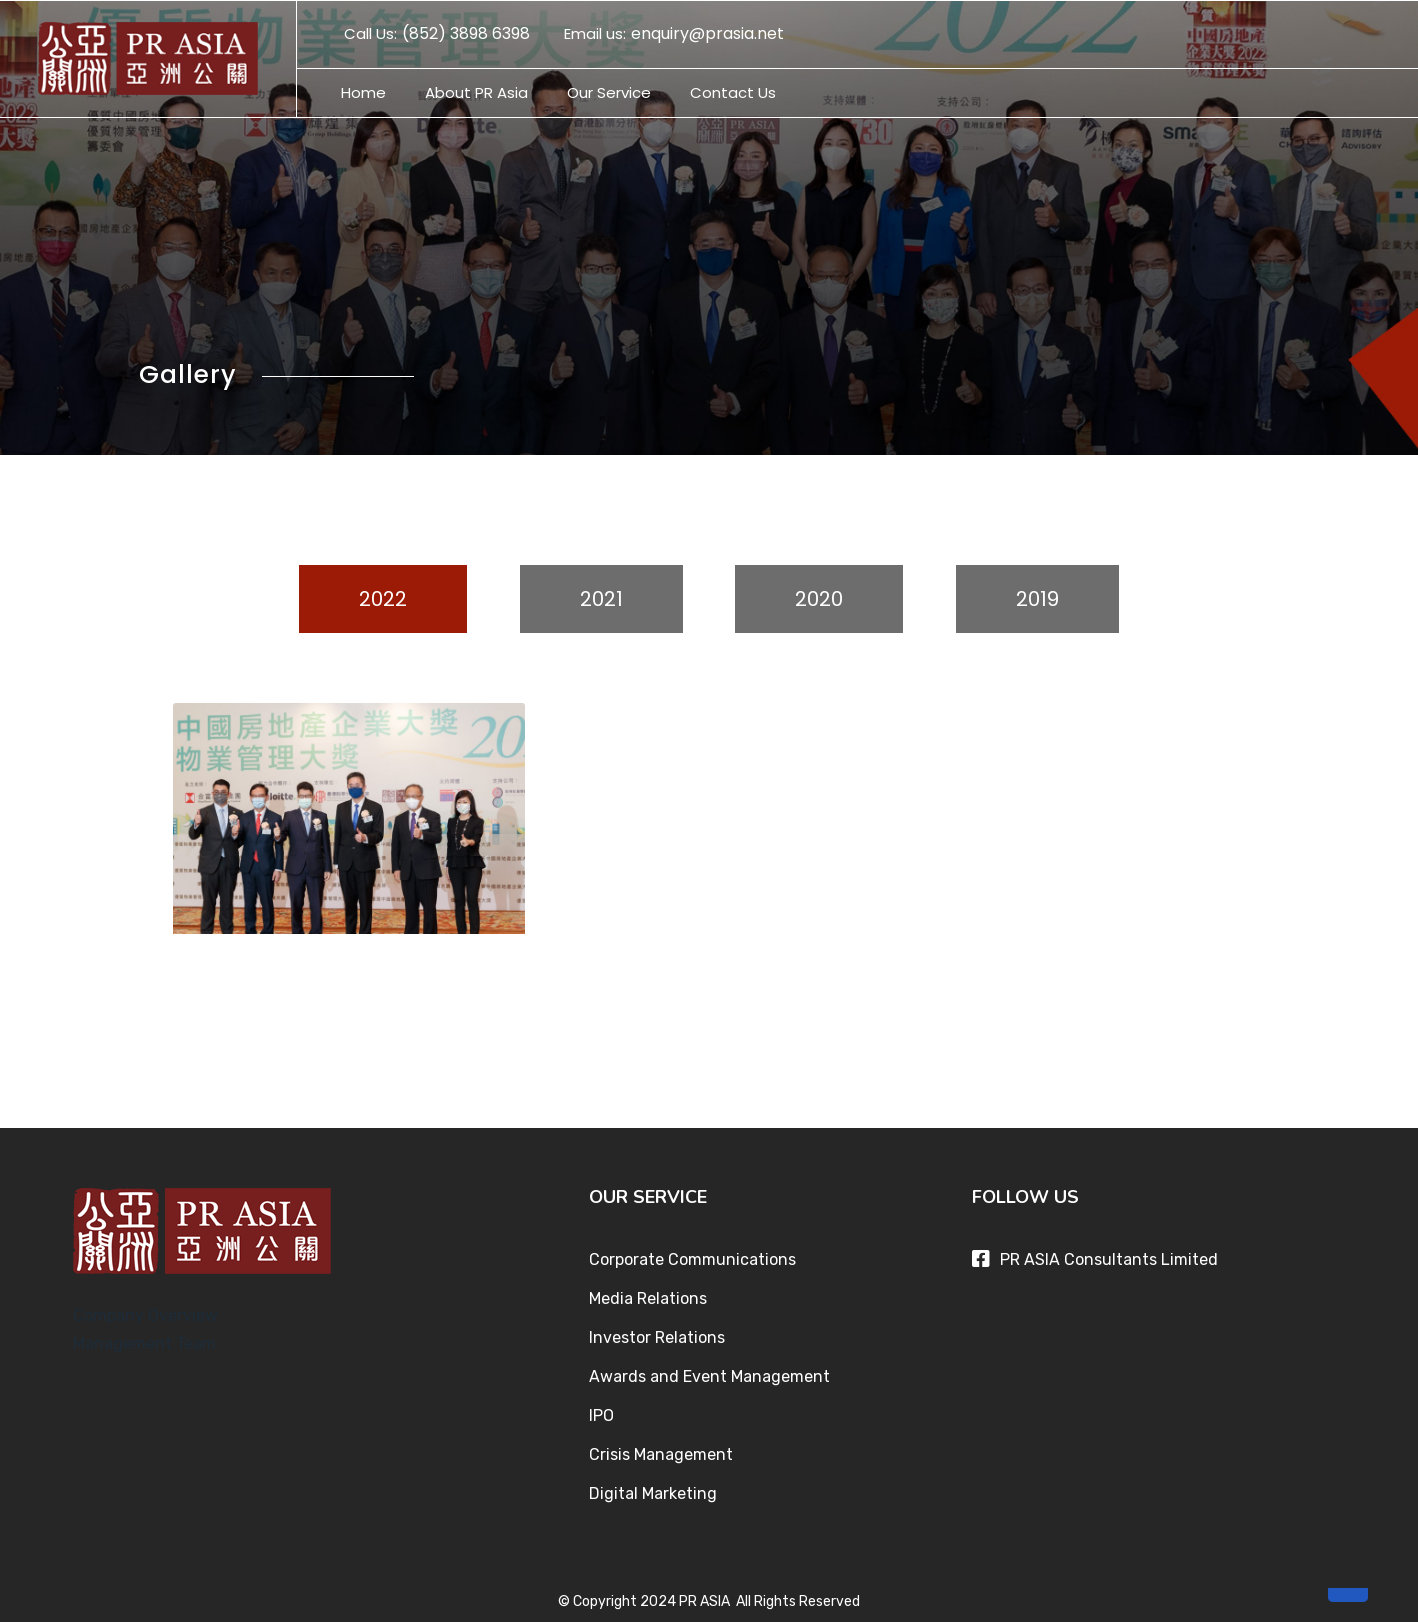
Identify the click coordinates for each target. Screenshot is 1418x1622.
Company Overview (145, 1311)
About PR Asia (476, 92)
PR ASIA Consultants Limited (1109, 1255)
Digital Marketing (653, 1489)
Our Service (609, 92)
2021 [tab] (601, 599)
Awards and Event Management (709, 1372)
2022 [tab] (383, 599)
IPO (601, 1411)
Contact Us (733, 92)
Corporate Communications (692, 1255)
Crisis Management (661, 1450)
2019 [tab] (1037, 599)
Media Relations (648, 1294)
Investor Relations (657, 1333)
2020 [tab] (819, 599)
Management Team (144, 1339)
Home (363, 92)
